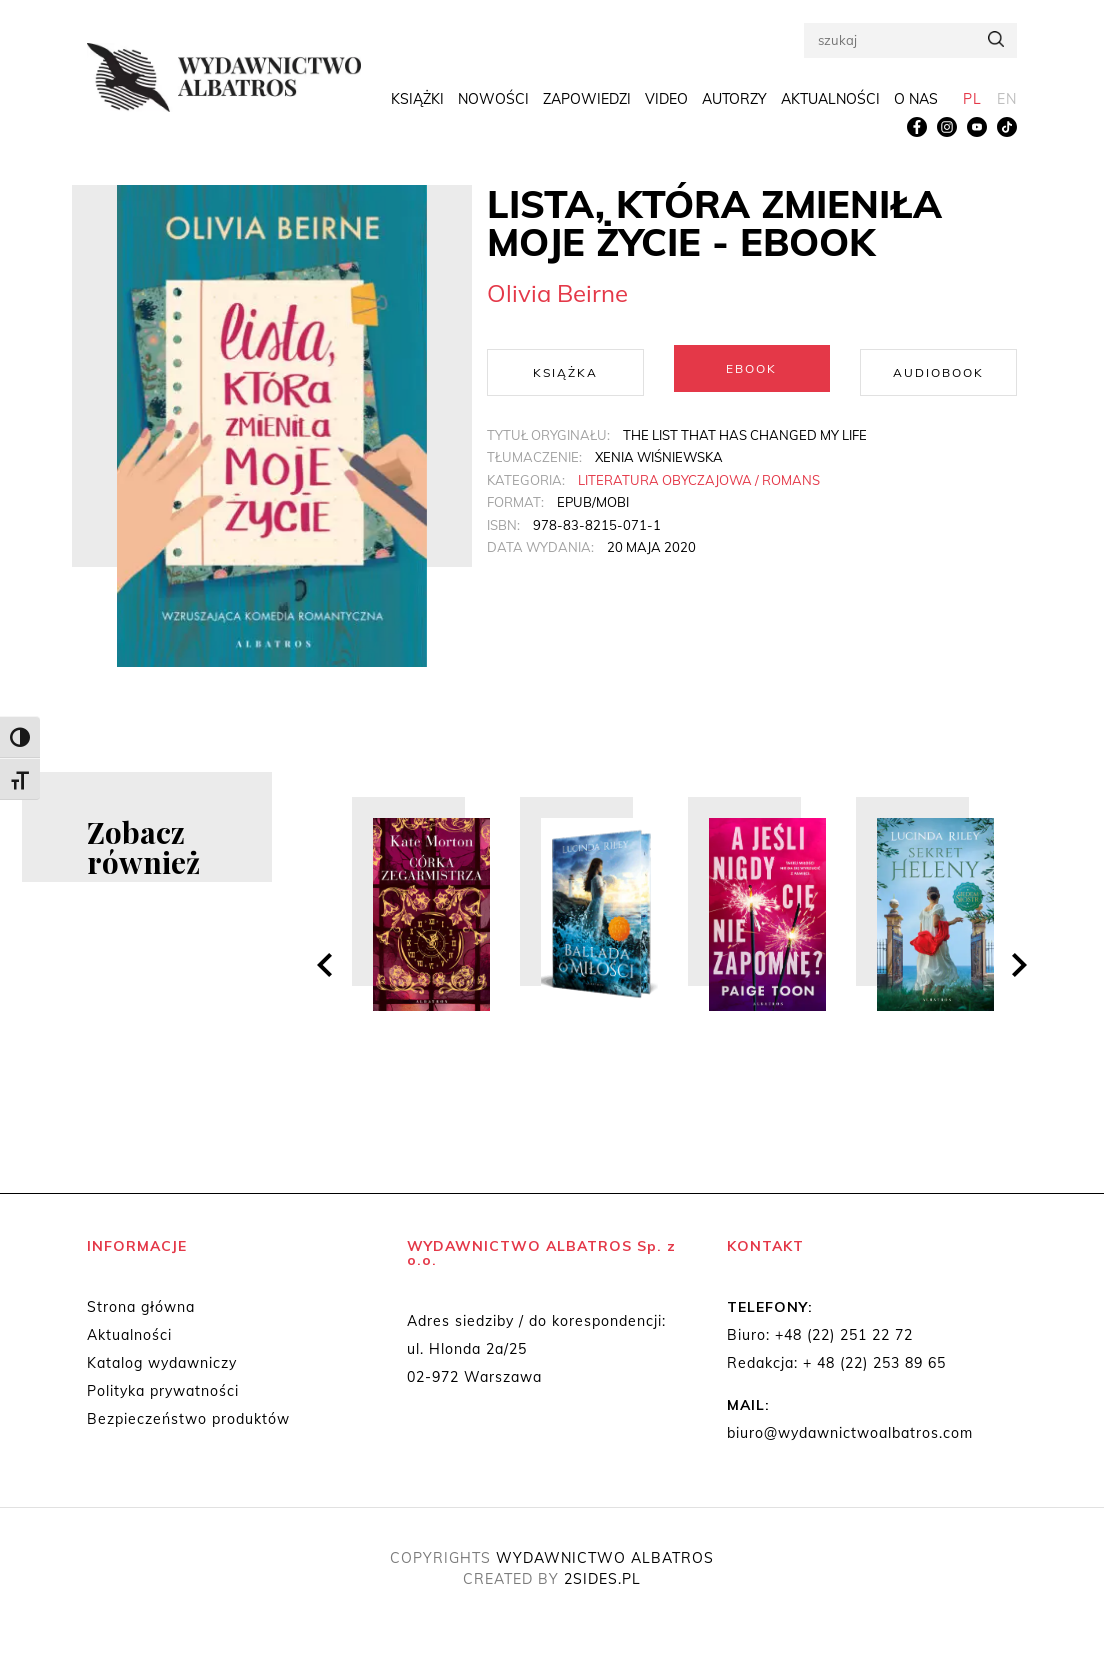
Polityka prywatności (163, 1391)
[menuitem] (972, 103)
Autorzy (734, 102)
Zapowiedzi (587, 102)
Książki (417, 102)
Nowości (493, 102)
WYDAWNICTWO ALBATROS (605, 1558)
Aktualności (830, 102)
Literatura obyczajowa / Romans (699, 476)
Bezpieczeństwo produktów (188, 1419)
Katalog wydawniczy (162, 1363)
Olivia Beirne (557, 293)
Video (666, 102)
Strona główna (141, 1307)
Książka (565, 368)
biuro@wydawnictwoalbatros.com (850, 1433)
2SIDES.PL (602, 1579)
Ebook (751, 368)
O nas (916, 102)
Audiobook (938, 368)
